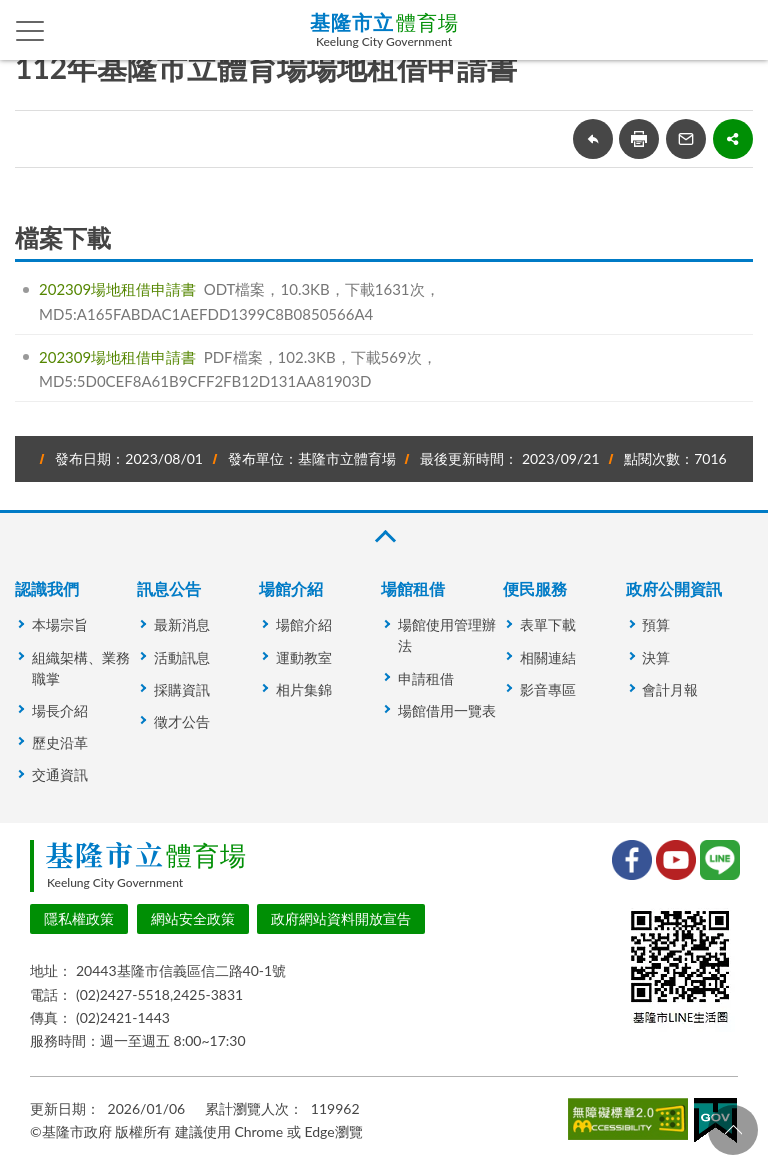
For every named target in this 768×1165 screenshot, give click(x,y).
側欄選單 (30, 31)
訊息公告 (169, 588)
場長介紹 (60, 710)
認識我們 (47, 588)
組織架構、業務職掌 (81, 668)
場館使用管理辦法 (447, 635)
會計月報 (670, 689)
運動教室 (304, 657)
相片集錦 (304, 689)
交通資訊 (60, 774)
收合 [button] (384, 536)
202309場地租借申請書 (117, 289)
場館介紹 (291, 588)
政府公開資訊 (674, 588)
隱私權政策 (79, 918)
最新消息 (182, 624)
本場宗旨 (60, 624)
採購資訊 (182, 689)
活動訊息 (182, 657)
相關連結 (548, 657)
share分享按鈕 (733, 139)
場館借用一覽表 (447, 710)
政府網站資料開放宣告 (341, 918)
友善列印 (639, 139)
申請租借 (426, 678)
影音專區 (548, 689)
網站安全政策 (193, 918)
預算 (656, 624)
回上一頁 (593, 139)
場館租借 (413, 588)
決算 (656, 657)
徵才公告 (182, 721)
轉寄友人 (686, 139)
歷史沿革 (60, 742)
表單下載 (548, 624)
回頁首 (733, 1130)
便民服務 (535, 588)
